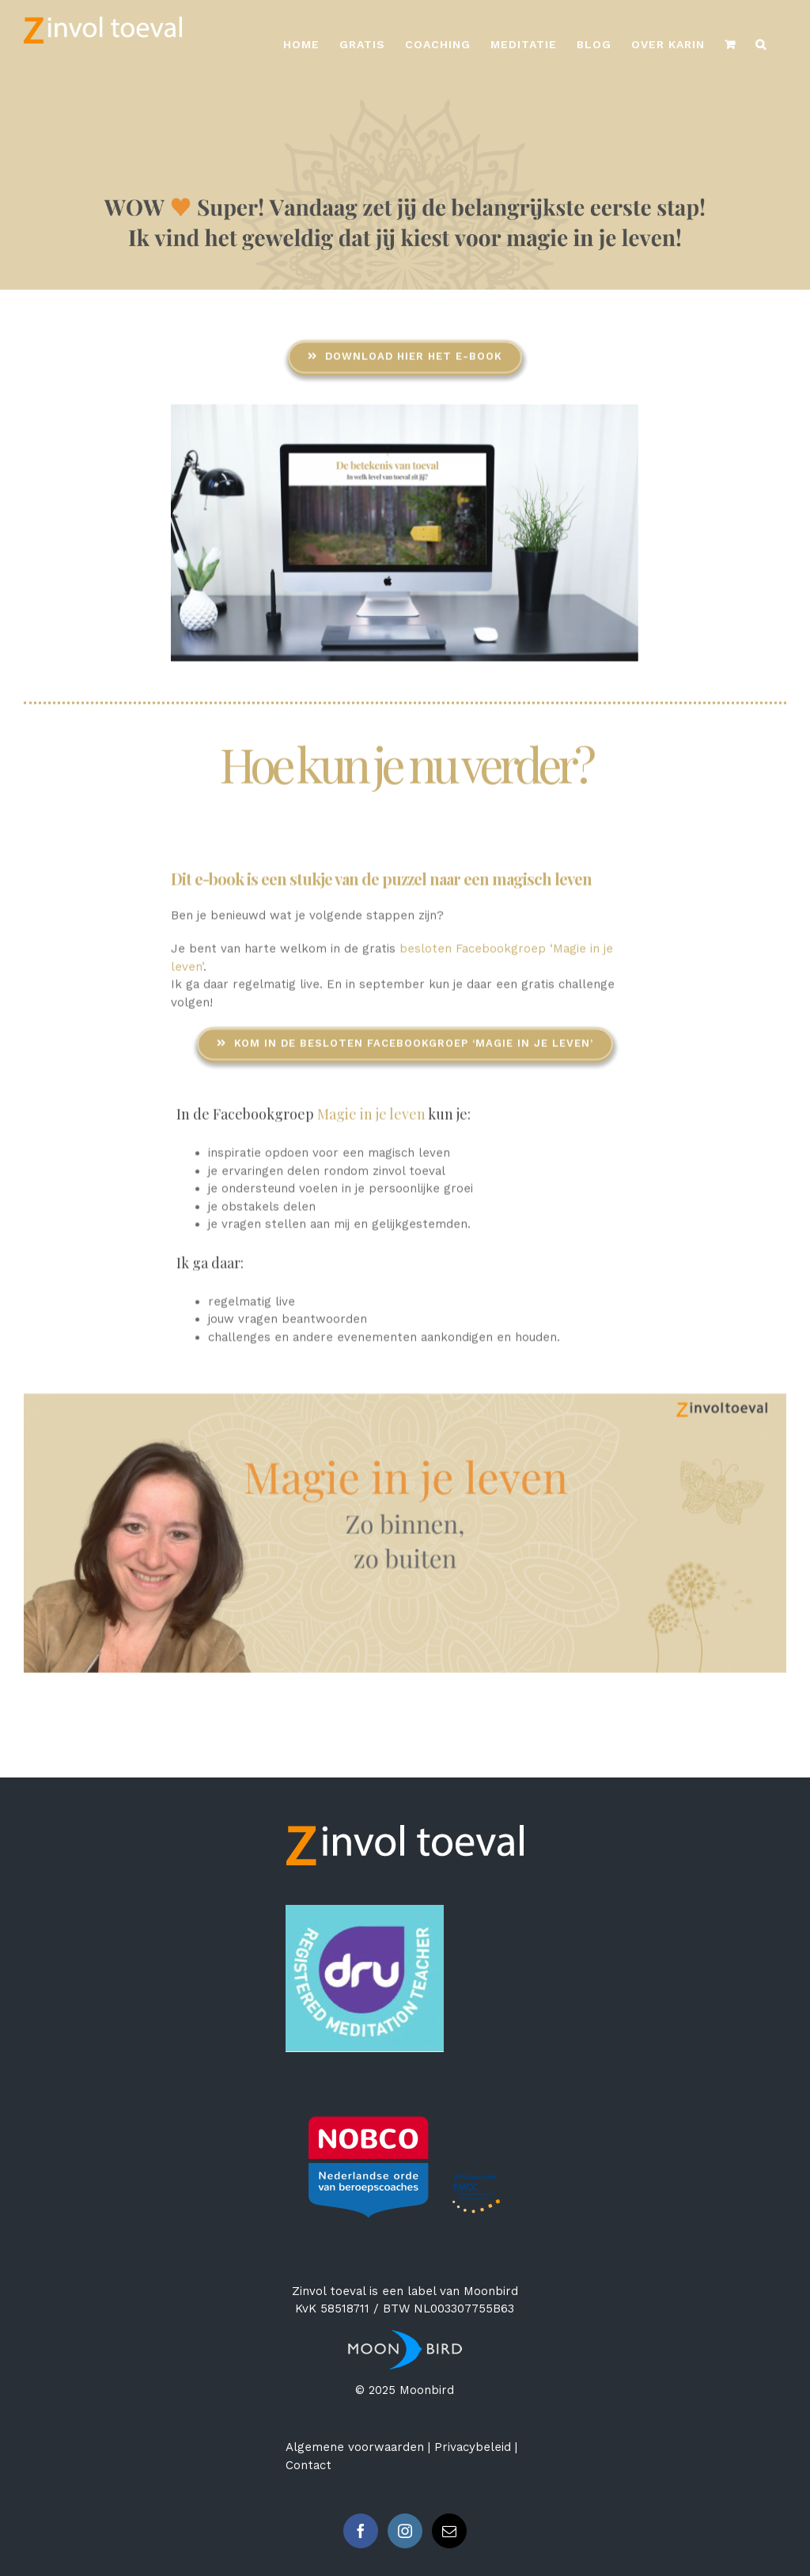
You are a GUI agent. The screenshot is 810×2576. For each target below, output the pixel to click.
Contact (308, 2465)
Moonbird (491, 2291)
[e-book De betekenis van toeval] (404, 411)
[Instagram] (405, 2530)
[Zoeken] (760, 44)
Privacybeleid (472, 2447)
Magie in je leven (372, 1112)
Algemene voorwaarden (355, 2447)
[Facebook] (360, 2530)
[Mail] (449, 2530)
